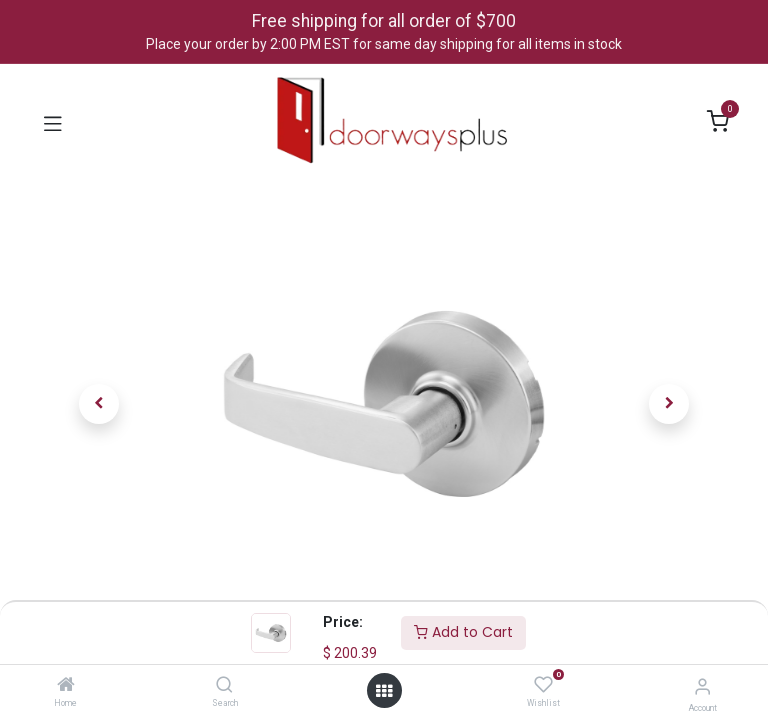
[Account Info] (702, 686)
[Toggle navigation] (53, 122)
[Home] (66, 686)
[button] (99, 404)
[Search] (224, 686)
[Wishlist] (543, 685)
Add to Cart (463, 632)
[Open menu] (384, 691)
